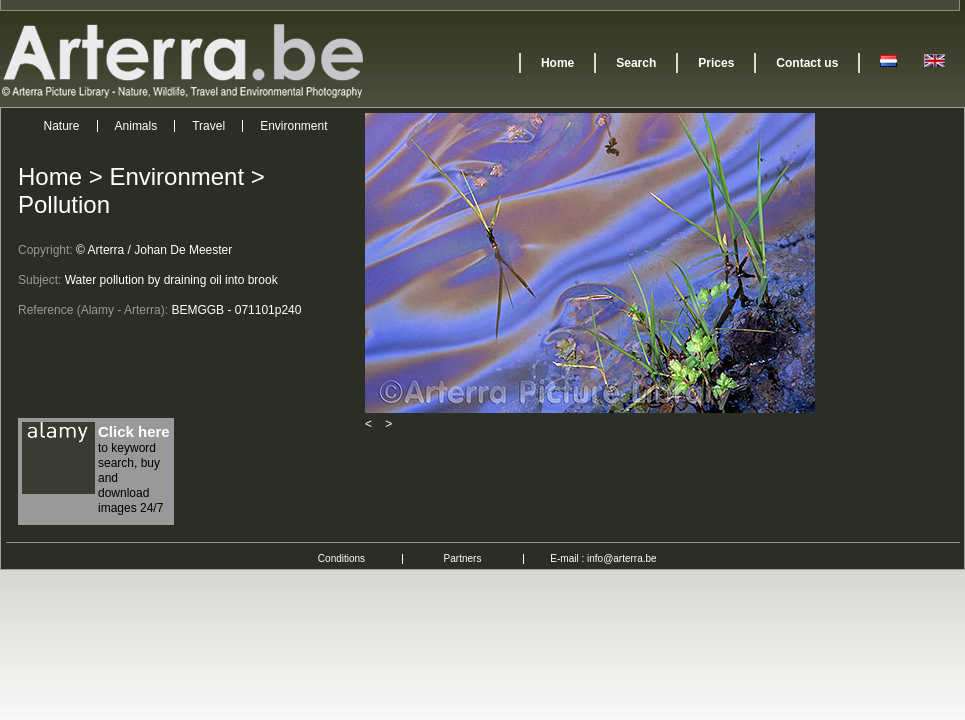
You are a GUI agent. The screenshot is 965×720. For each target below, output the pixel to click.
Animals (136, 126)
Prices (716, 63)
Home (557, 63)
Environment (293, 126)
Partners (463, 558)
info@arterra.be (622, 558)
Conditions (341, 558)
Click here (134, 431)
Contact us (807, 63)
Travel (208, 126)
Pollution (64, 204)
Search (636, 63)
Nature (62, 126)
